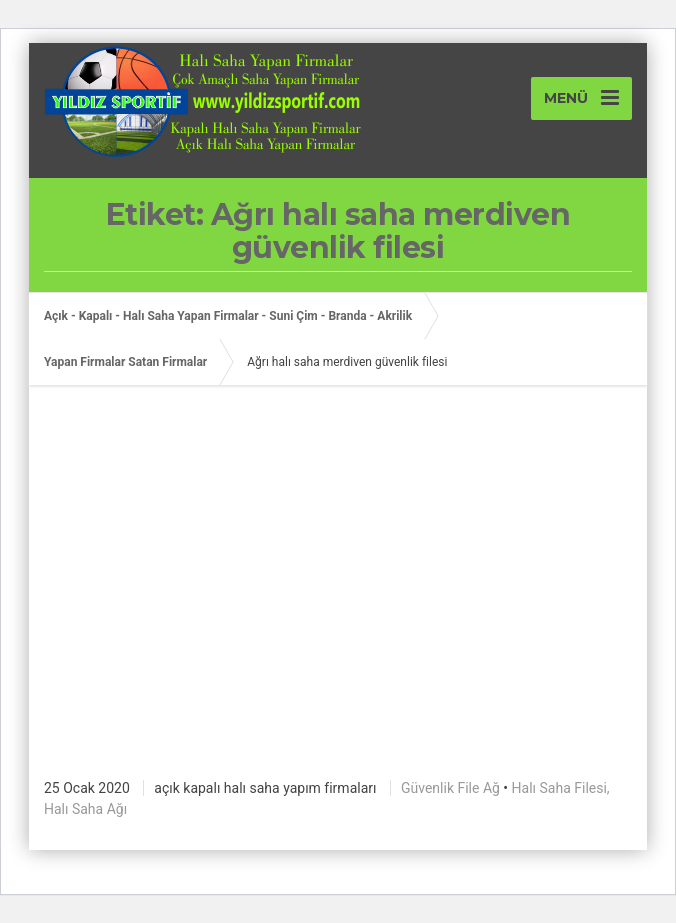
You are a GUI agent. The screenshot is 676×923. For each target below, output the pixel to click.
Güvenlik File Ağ (450, 788)
